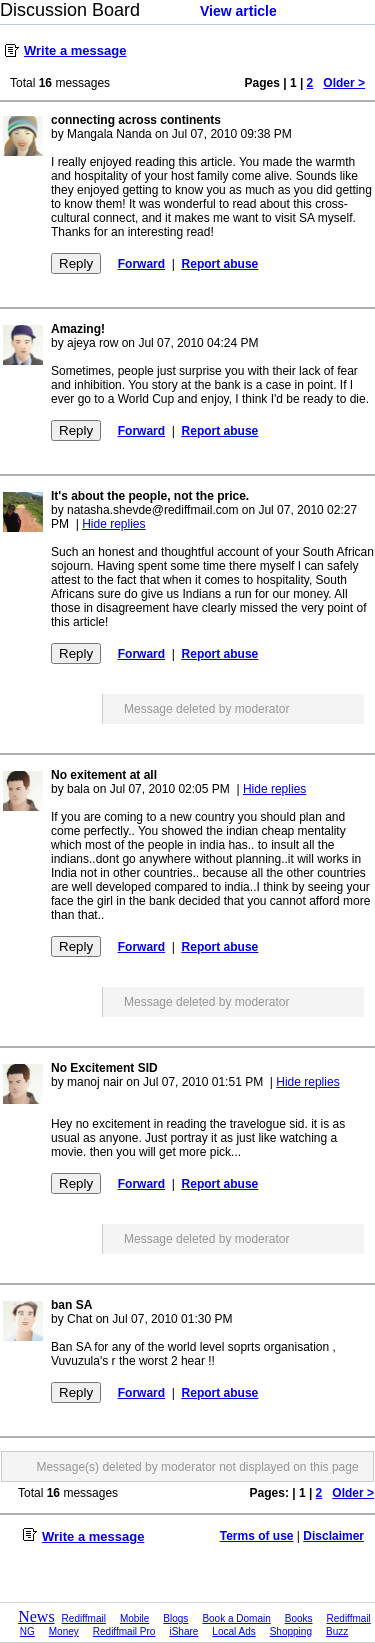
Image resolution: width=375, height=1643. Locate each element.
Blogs (175, 1618)
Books (299, 1618)
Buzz (337, 1631)
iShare (183, 1631)
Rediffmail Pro (124, 1631)
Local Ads (233, 1631)
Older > (344, 83)
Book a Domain (236, 1618)
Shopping (291, 1631)
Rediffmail (84, 1618)
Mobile (134, 1618)
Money (64, 1631)
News (36, 1616)
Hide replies (113, 524)
